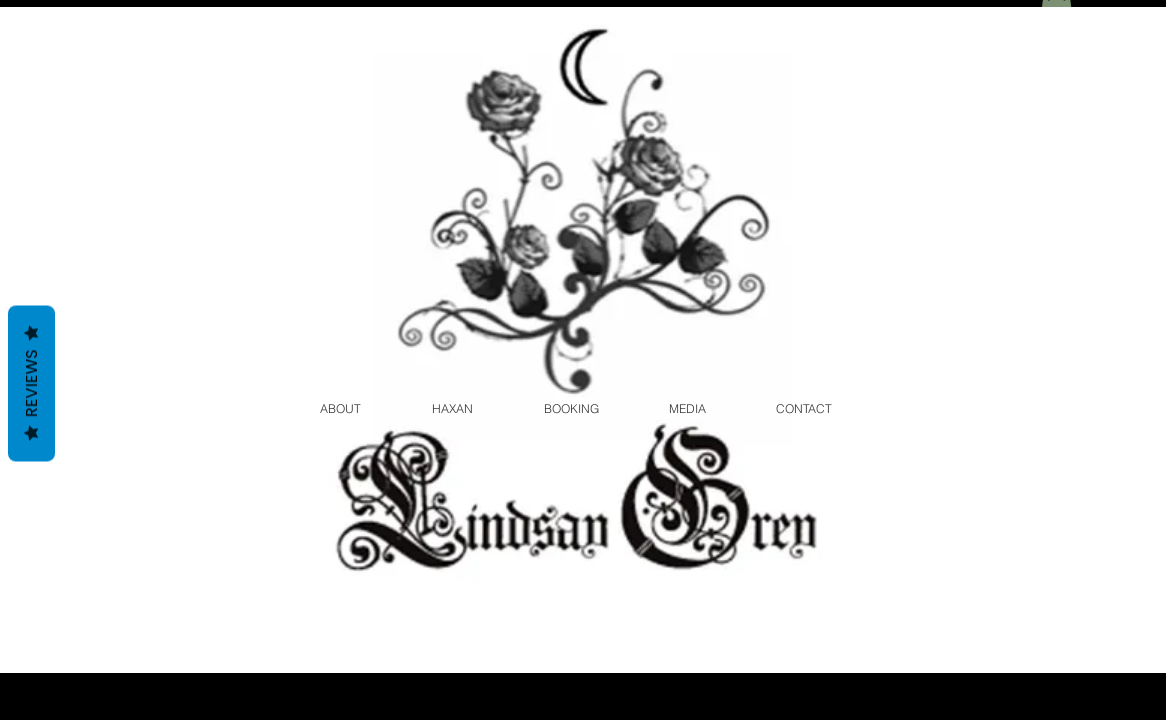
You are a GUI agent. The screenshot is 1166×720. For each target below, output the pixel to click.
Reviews (31, 384)
